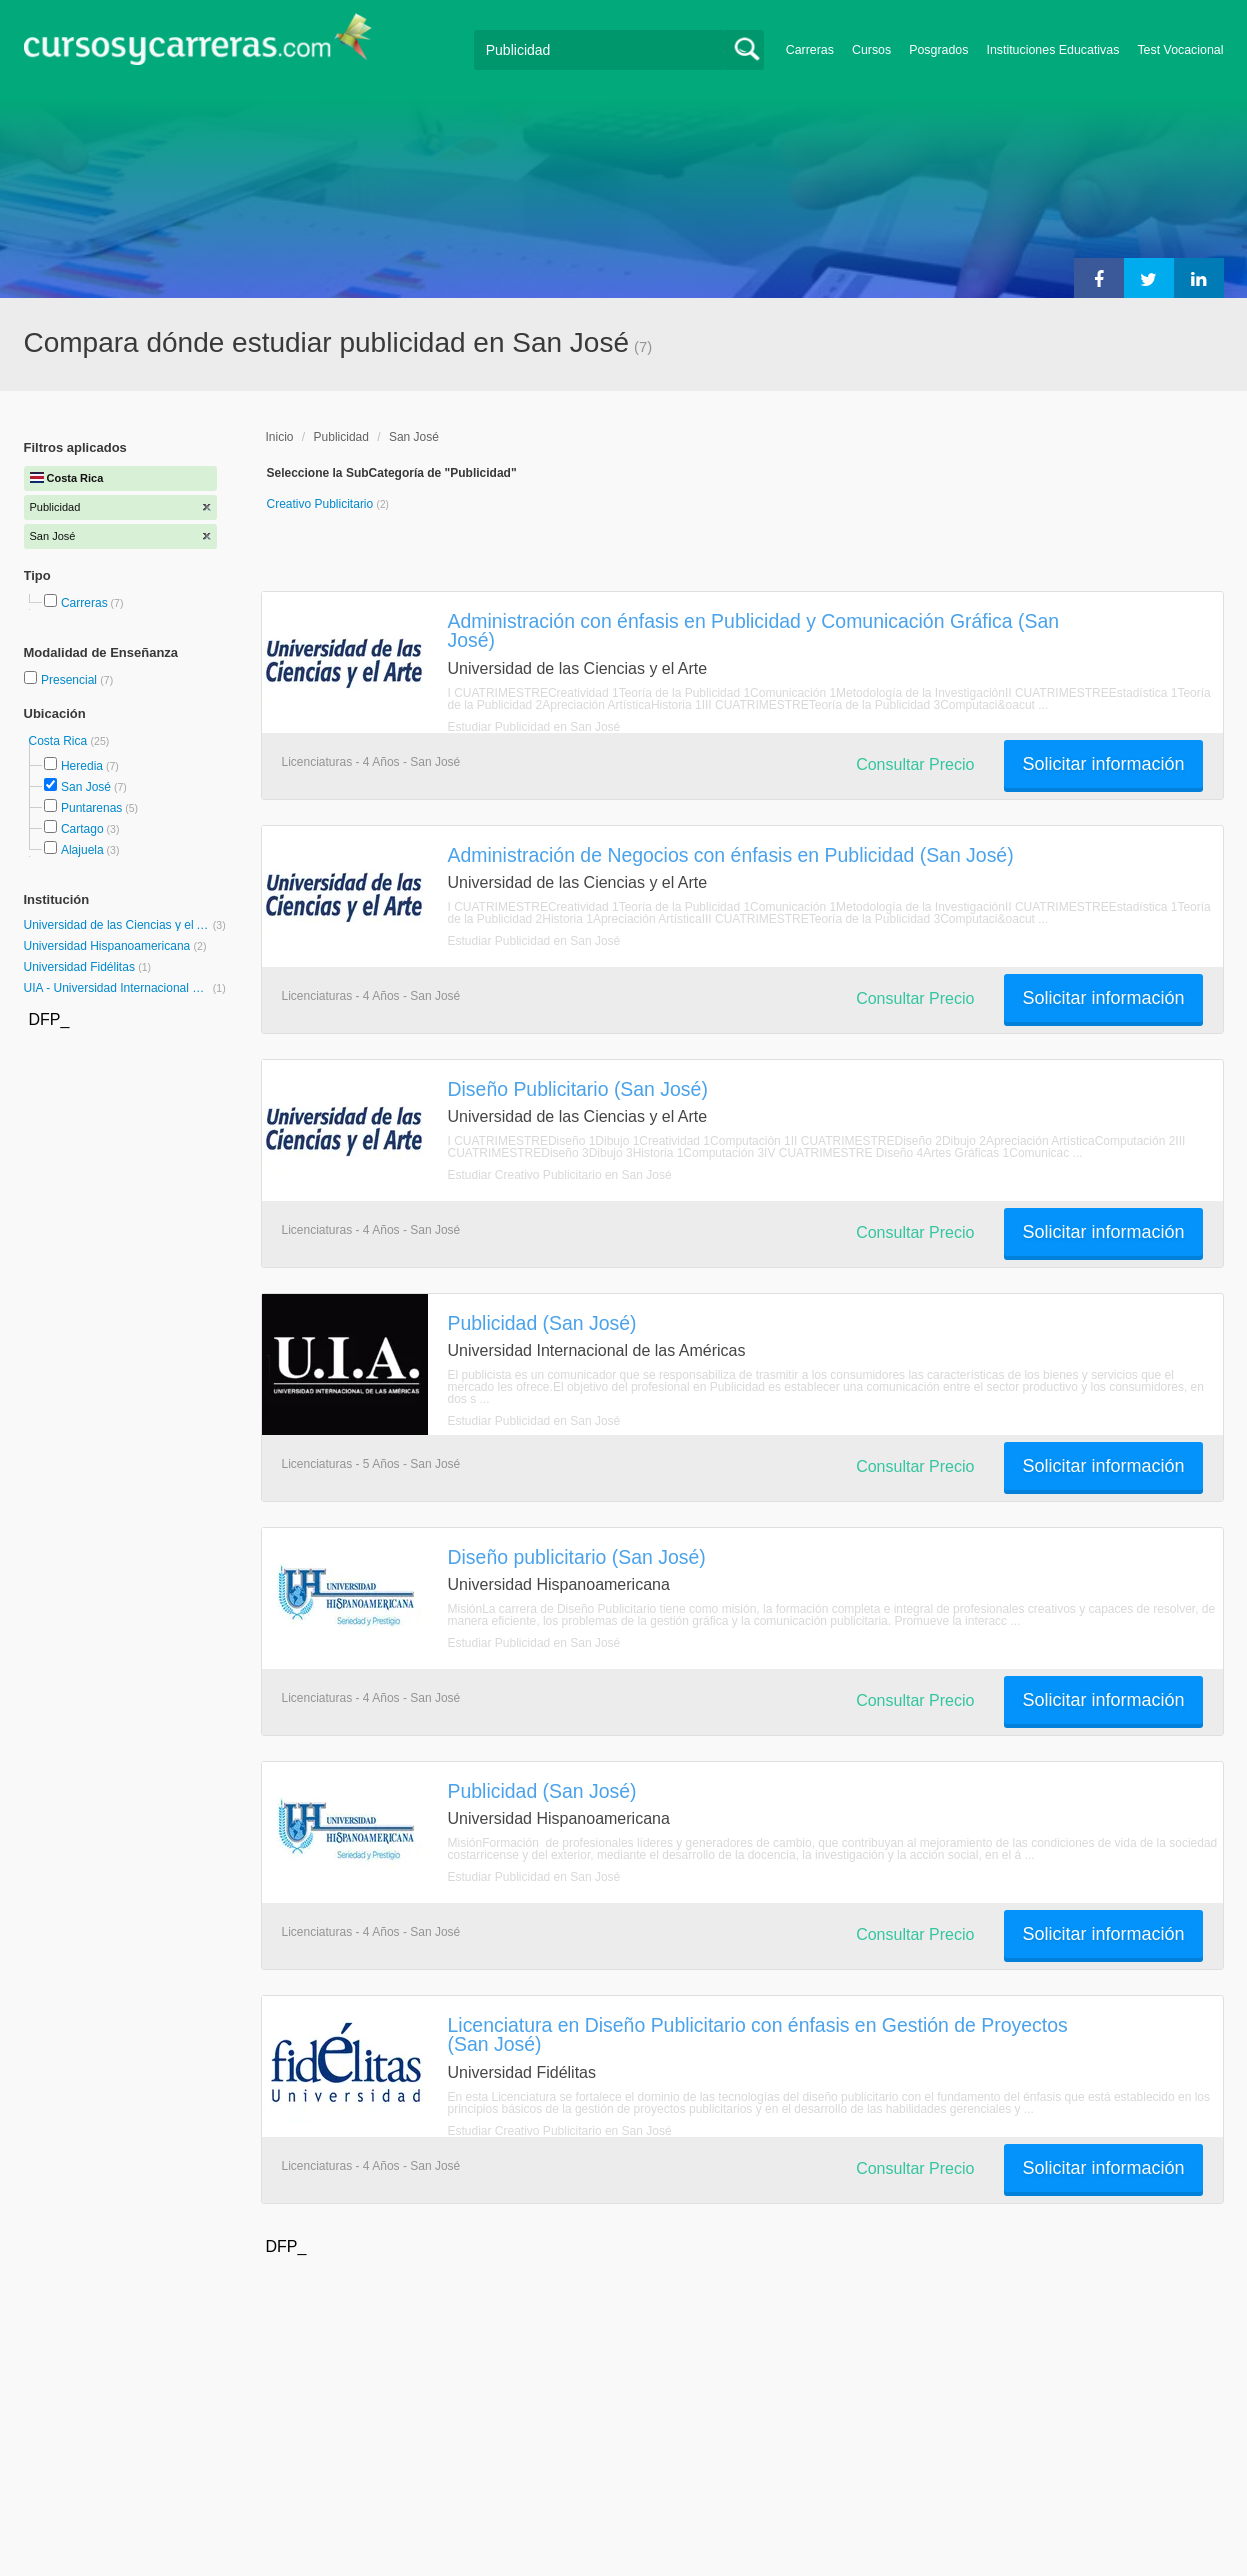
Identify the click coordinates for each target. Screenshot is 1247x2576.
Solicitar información (1103, 764)
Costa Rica (60, 741)
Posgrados (938, 50)
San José (86, 787)
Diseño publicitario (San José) (577, 1557)
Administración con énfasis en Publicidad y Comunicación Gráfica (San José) (754, 630)
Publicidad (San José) (542, 1323)
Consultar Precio (915, 764)
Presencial (70, 680)
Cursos (871, 50)
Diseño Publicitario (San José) (578, 1089)
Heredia (82, 766)
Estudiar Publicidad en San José (534, 727)
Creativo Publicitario (322, 504)
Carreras (810, 50)
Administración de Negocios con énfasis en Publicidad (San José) (731, 855)
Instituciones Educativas (1052, 50)
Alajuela (82, 850)
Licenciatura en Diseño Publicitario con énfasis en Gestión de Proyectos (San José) (758, 2034)
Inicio (280, 437)
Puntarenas (91, 808)
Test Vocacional (1180, 50)
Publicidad (341, 437)
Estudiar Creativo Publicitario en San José (560, 1175)
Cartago (82, 829)
